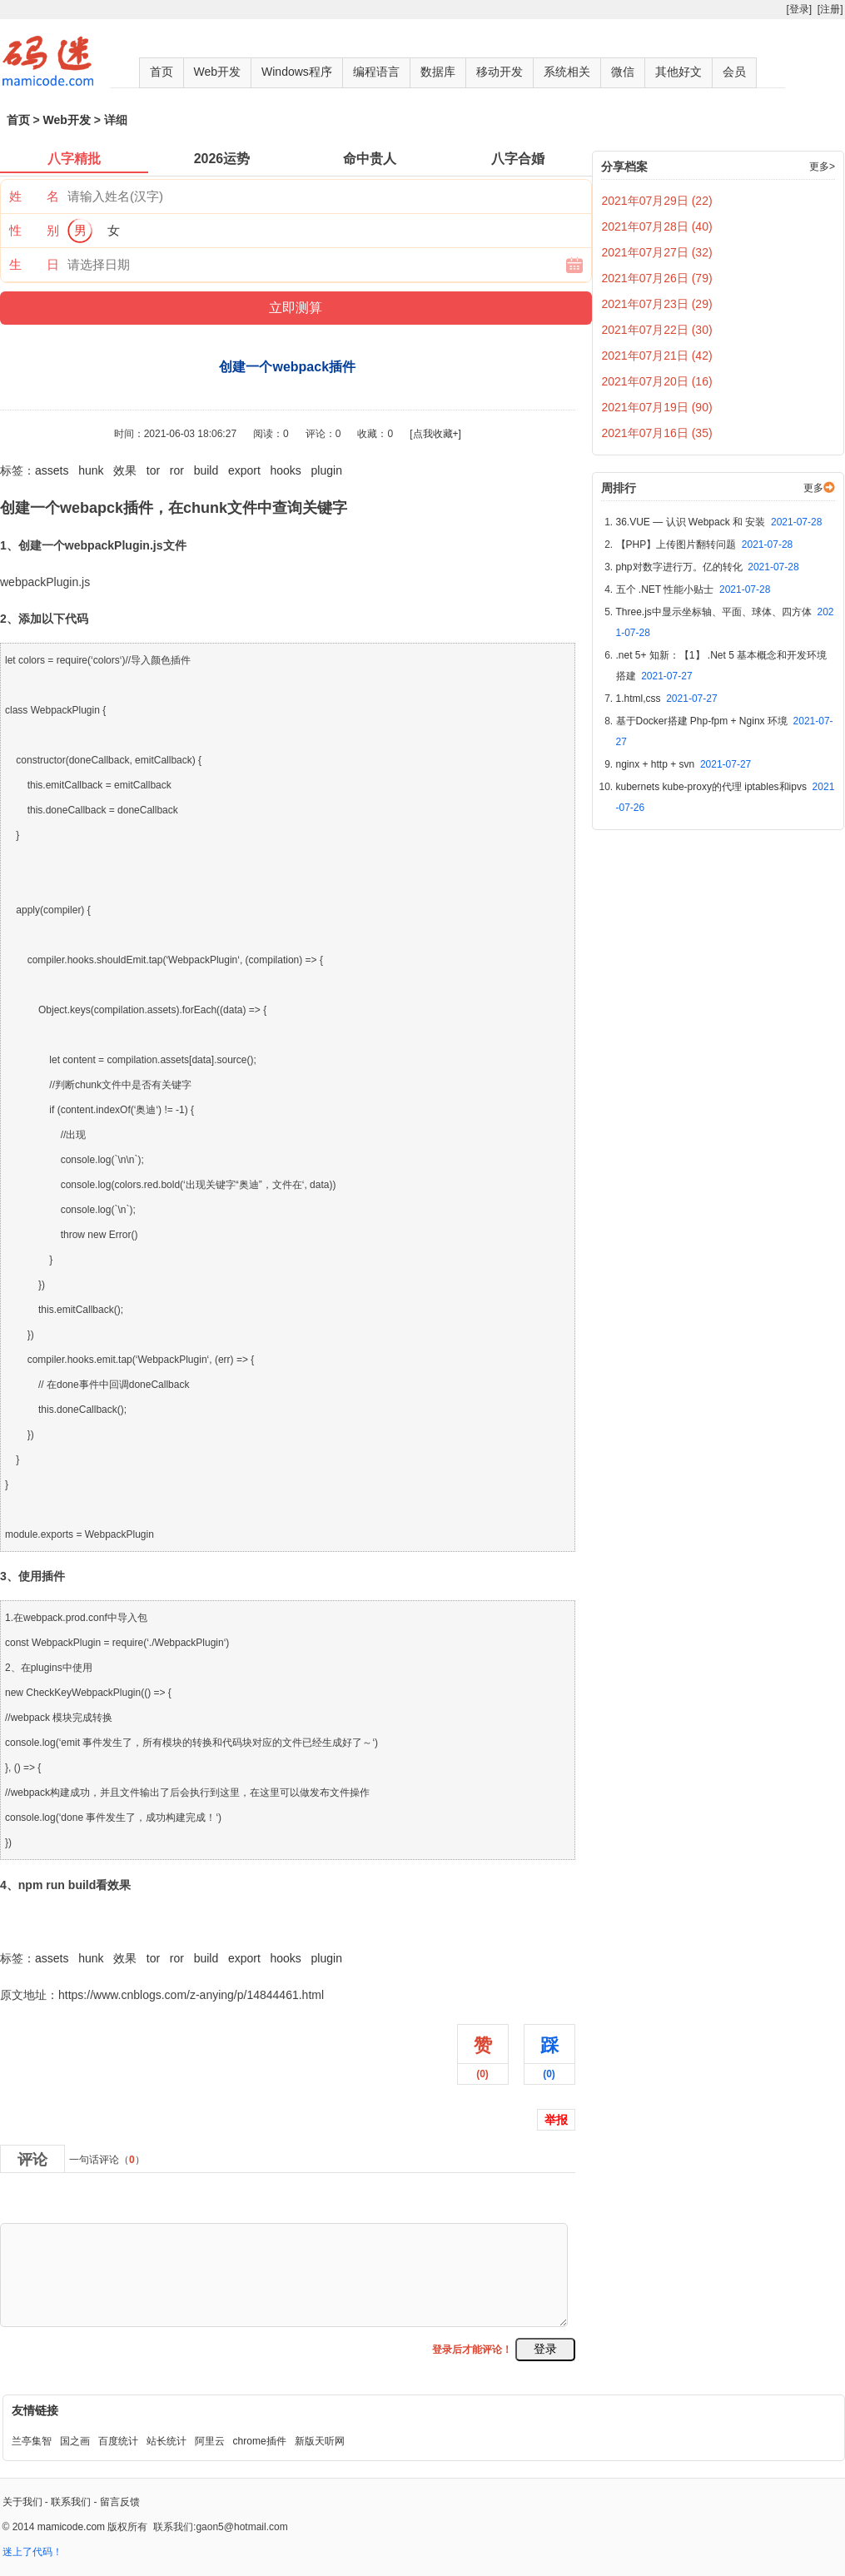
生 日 (34, 264)
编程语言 (376, 71)
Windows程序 (296, 71)
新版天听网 (320, 2441)
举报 (556, 2119)
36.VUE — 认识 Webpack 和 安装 (719, 522)
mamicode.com (71, 2527)
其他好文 (678, 71)
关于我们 (22, 2502)
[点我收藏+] (435, 434)
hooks (286, 470)
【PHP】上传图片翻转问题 (704, 544)
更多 (813, 488)
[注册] (830, 9)
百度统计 (118, 2441)
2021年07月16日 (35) (657, 433)
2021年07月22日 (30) (657, 329)
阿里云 (210, 2441)
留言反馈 (120, 2502)
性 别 (34, 230)
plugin (326, 470)
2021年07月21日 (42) (657, 355)
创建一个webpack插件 (58, 1921)
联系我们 (71, 2502)
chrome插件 (259, 2441)
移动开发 (499, 71)
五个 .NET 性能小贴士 (693, 589)
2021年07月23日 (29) (657, 304)
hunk (90, 470)
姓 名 (34, 196)
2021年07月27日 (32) (657, 252)
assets (51, 470)
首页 (161, 71)
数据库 (437, 71)
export (244, 470)
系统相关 (567, 71)
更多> (822, 166)
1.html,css (667, 698)
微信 (622, 71)
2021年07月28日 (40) (657, 226)
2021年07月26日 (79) (657, 278)
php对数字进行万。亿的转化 (707, 567)
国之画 (75, 2441)
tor (153, 470)
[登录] (799, 9)
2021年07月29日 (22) (657, 200)
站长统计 (166, 2441)
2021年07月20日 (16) (657, 381)
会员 (734, 71)
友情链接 (35, 2410)
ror (177, 470)
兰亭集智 (32, 2441)
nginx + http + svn (684, 764)
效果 (125, 470)
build (206, 470)
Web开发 (217, 71)
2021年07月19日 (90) (657, 407)
